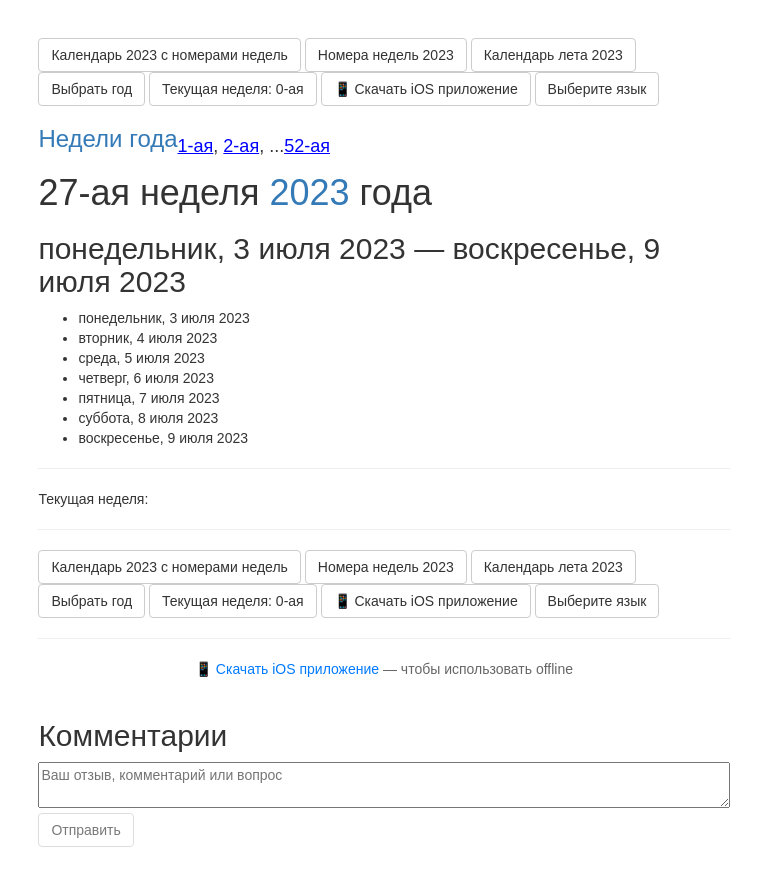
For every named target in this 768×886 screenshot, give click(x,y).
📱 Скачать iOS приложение (426, 89)
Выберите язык (597, 89)
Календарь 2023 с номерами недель (169, 55)
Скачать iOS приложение (297, 669)
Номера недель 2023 (386, 55)
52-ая (307, 146)
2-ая (241, 146)
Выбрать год (91, 89)
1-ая (196, 146)
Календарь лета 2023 (553, 55)
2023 (309, 192)
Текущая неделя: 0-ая (233, 89)
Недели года (107, 138)
